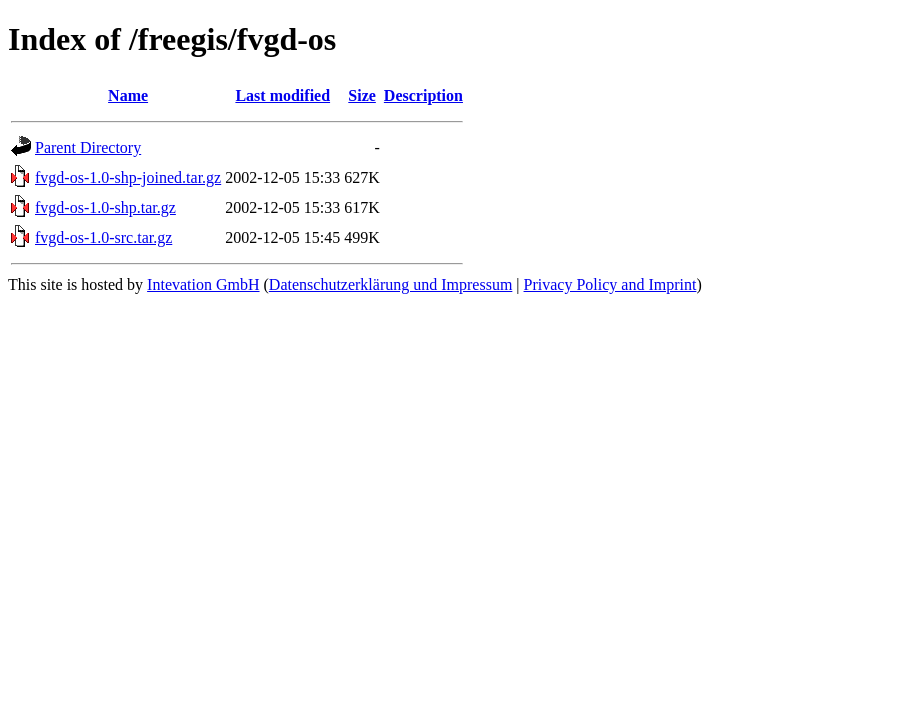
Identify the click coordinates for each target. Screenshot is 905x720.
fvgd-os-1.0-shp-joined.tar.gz (128, 177)
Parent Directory (88, 147)
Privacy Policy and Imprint (610, 284)
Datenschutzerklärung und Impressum (390, 284)
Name (128, 95)
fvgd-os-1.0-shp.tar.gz (105, 207)
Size (362, 95)
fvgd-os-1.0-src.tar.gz (103, 237)
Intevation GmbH (203, 284)
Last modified (282, 95)
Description (423, 95)
